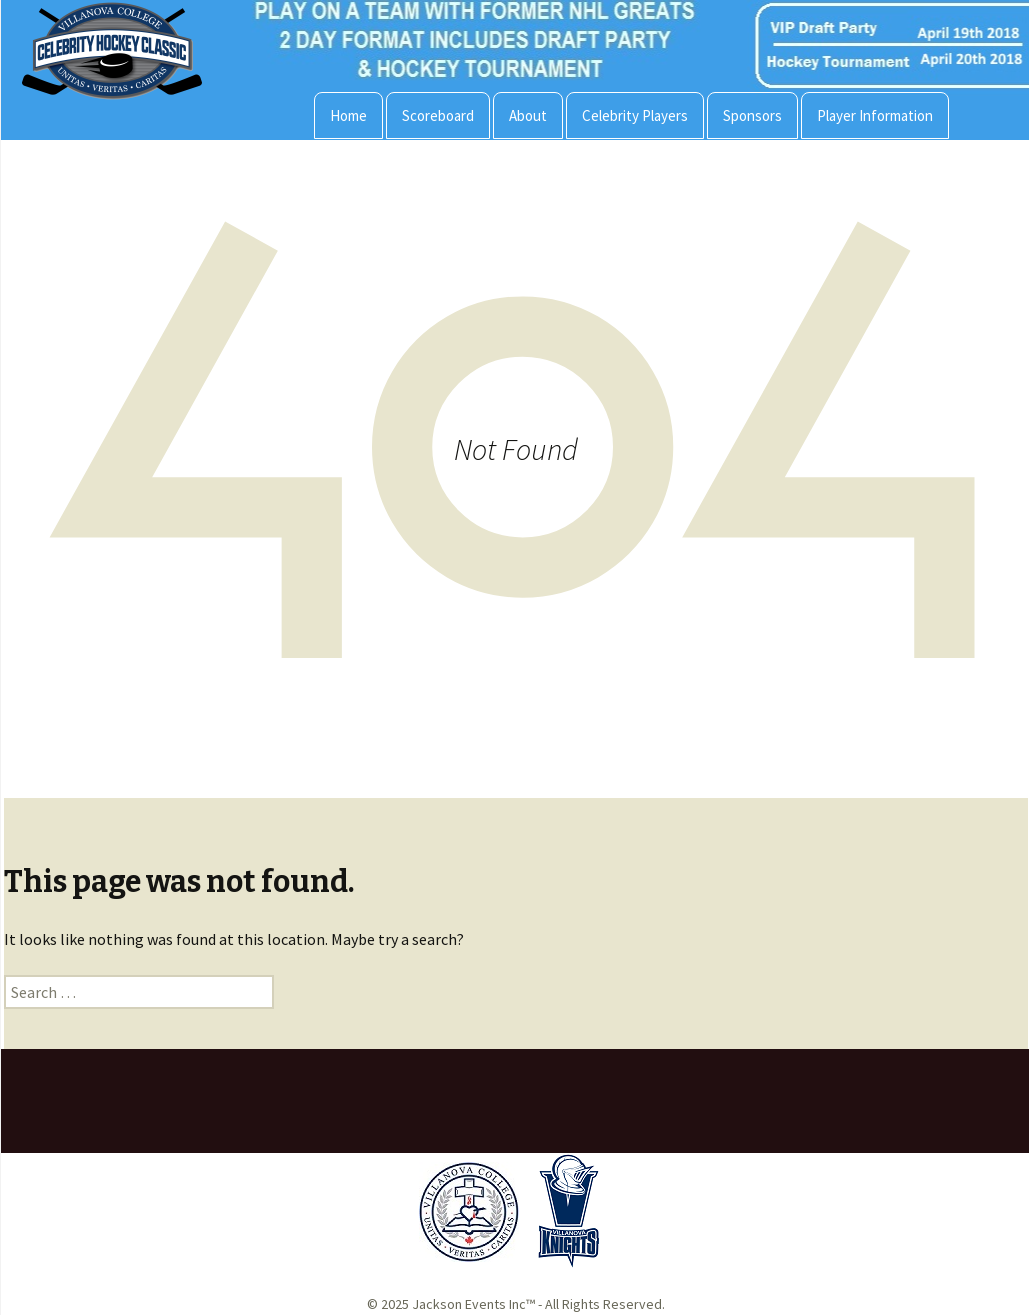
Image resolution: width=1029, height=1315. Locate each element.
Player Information (875, 115)
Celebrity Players (635, 115)
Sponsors (752, 115)
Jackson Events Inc (469, 1304)
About (528, 115)
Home (348, 115)
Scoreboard (438, 115)
